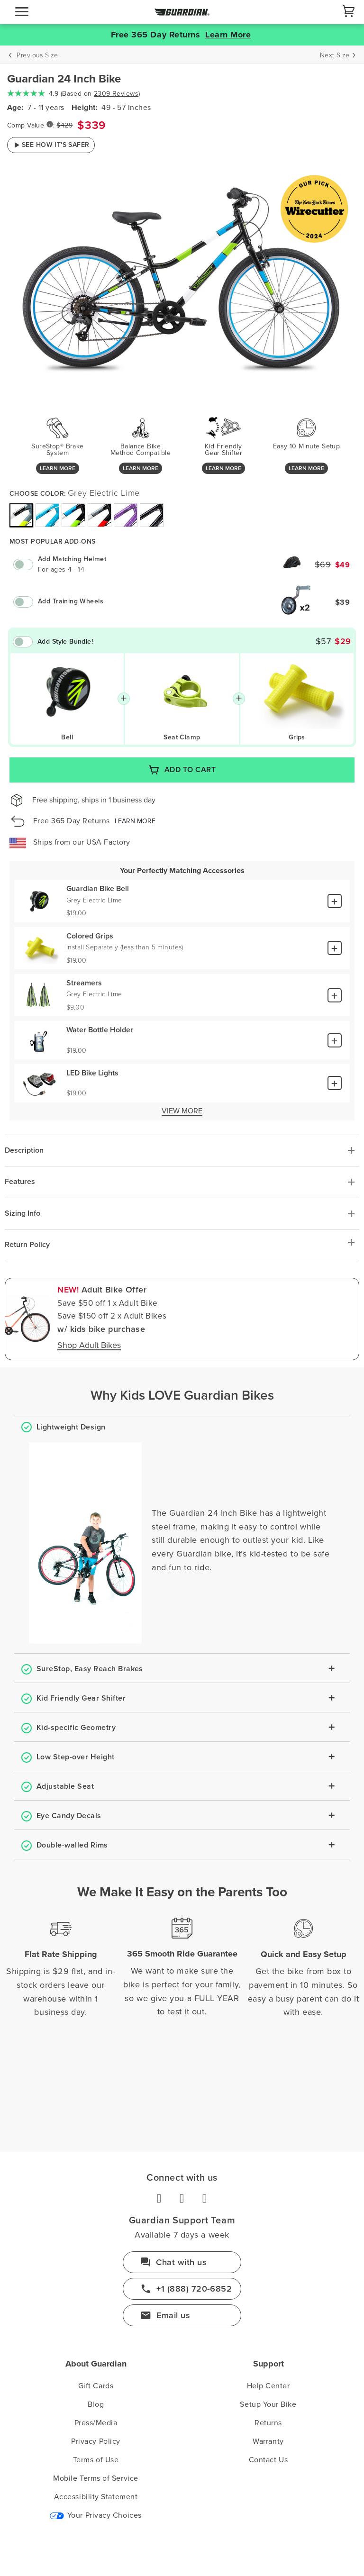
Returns (268, 2423)
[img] (21, 515)
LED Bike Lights (92, 1073)
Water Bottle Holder (99, 1030)
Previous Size (37, 55)
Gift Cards (95, 2386)
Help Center (268, 2386)
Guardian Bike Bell (97, 888)
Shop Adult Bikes (89, 1345)
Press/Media (96, 2423)
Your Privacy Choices (95, 2515)
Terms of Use (95, 2460)
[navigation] (21, 12)
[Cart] (349, 11)
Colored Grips (89, 936)
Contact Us (268, 2460)
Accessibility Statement (95, 2497)
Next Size (335, 55)
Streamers (84, 983)
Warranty (268, 2441)
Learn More (228, 34)
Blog (96, 2404)
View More (182, 1111)
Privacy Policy (95, 2441)
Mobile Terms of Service (95, 2478)
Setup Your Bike (268, 2404)
